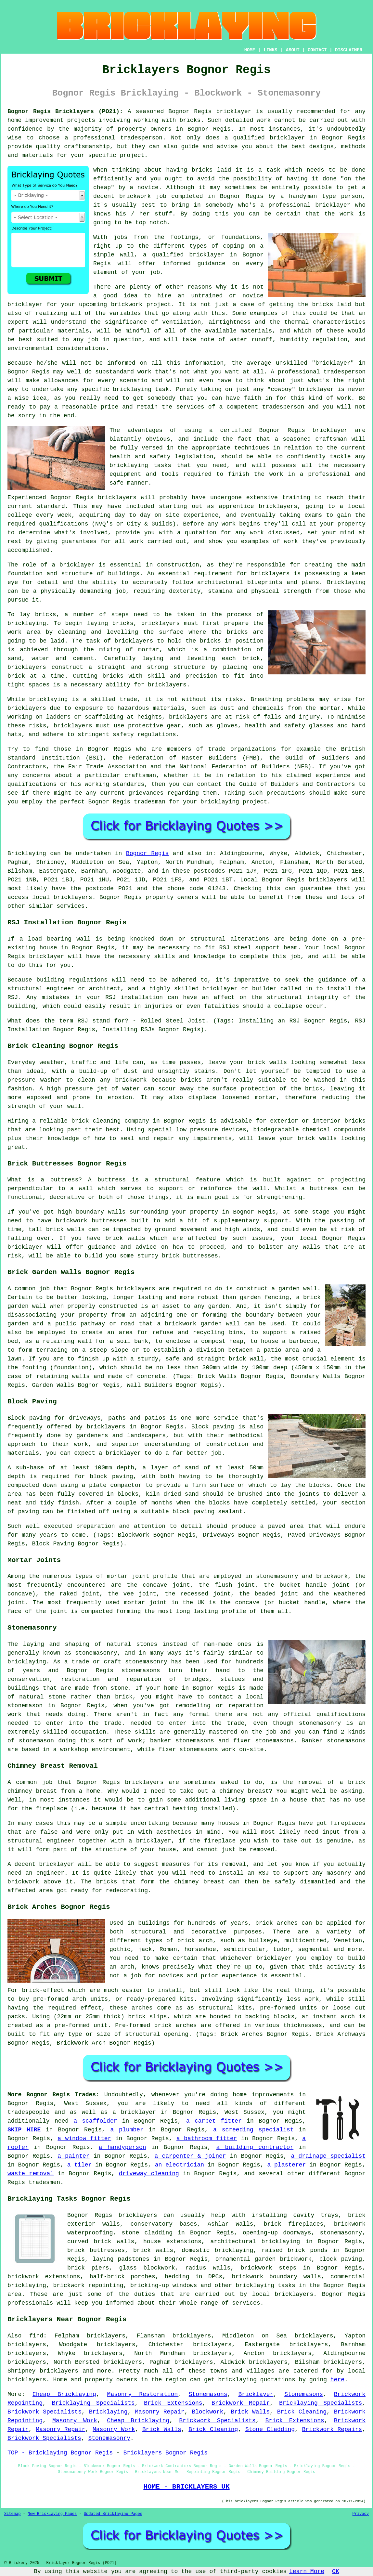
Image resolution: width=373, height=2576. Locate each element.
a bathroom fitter (206, 2138)
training (296, 497)
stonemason (36, 1740)
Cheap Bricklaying (64, 2394)
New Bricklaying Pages (52, 2514)
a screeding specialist (253, 2130)
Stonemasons (208, 2394)
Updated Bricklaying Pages (113, 2514)
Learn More (306, 2571)
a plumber (127, 2130)
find (36, 2336)
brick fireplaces (294, 2224)
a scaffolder (95, 2121)
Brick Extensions (173, 2403)
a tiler (79, 2165)
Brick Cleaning (302, 2412)
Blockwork (207, 2412)
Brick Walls (250, 2412)
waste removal (30, 2173)
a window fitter (84, 2138)
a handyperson (122, 2147)
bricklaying (26, 623)
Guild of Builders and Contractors (297, 784)
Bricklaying (26, 853)
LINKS (270, 50)
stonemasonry (341, 2233)
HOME (249, 50)
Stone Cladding (270, 2429)
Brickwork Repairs (332, 2429)
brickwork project (141, 304)
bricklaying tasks (265, 2285)
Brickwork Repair (241, 2403)
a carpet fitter (214, 2121)
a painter (74, 2156)
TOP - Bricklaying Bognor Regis (60, 2453)
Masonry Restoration (142, 2394)
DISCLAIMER (348, 50)
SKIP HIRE (24, 2130)
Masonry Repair (159, 2412)
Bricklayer (255, 2394)
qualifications (63, 524)
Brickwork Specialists (44, 2412)
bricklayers (26, 708)
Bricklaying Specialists (93, 2403)
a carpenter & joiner (190, 2156)
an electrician (179, 2165)
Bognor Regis (147, 853)
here (337, 2379)
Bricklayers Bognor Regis (165, 2453)
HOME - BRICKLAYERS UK (186, 2487)
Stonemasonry (109, 2438)
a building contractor (255, 2147)
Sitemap (12, 2514)
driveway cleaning (149, 2173)
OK (335, 2571)
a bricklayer (134, 2112)
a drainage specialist (328, 2156)
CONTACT (317, 50)
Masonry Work (74, 2420)
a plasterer (286, 2165)
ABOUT (293, 50)
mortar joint (145, 1602)
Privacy (361, 2514)
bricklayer (233, 111)
